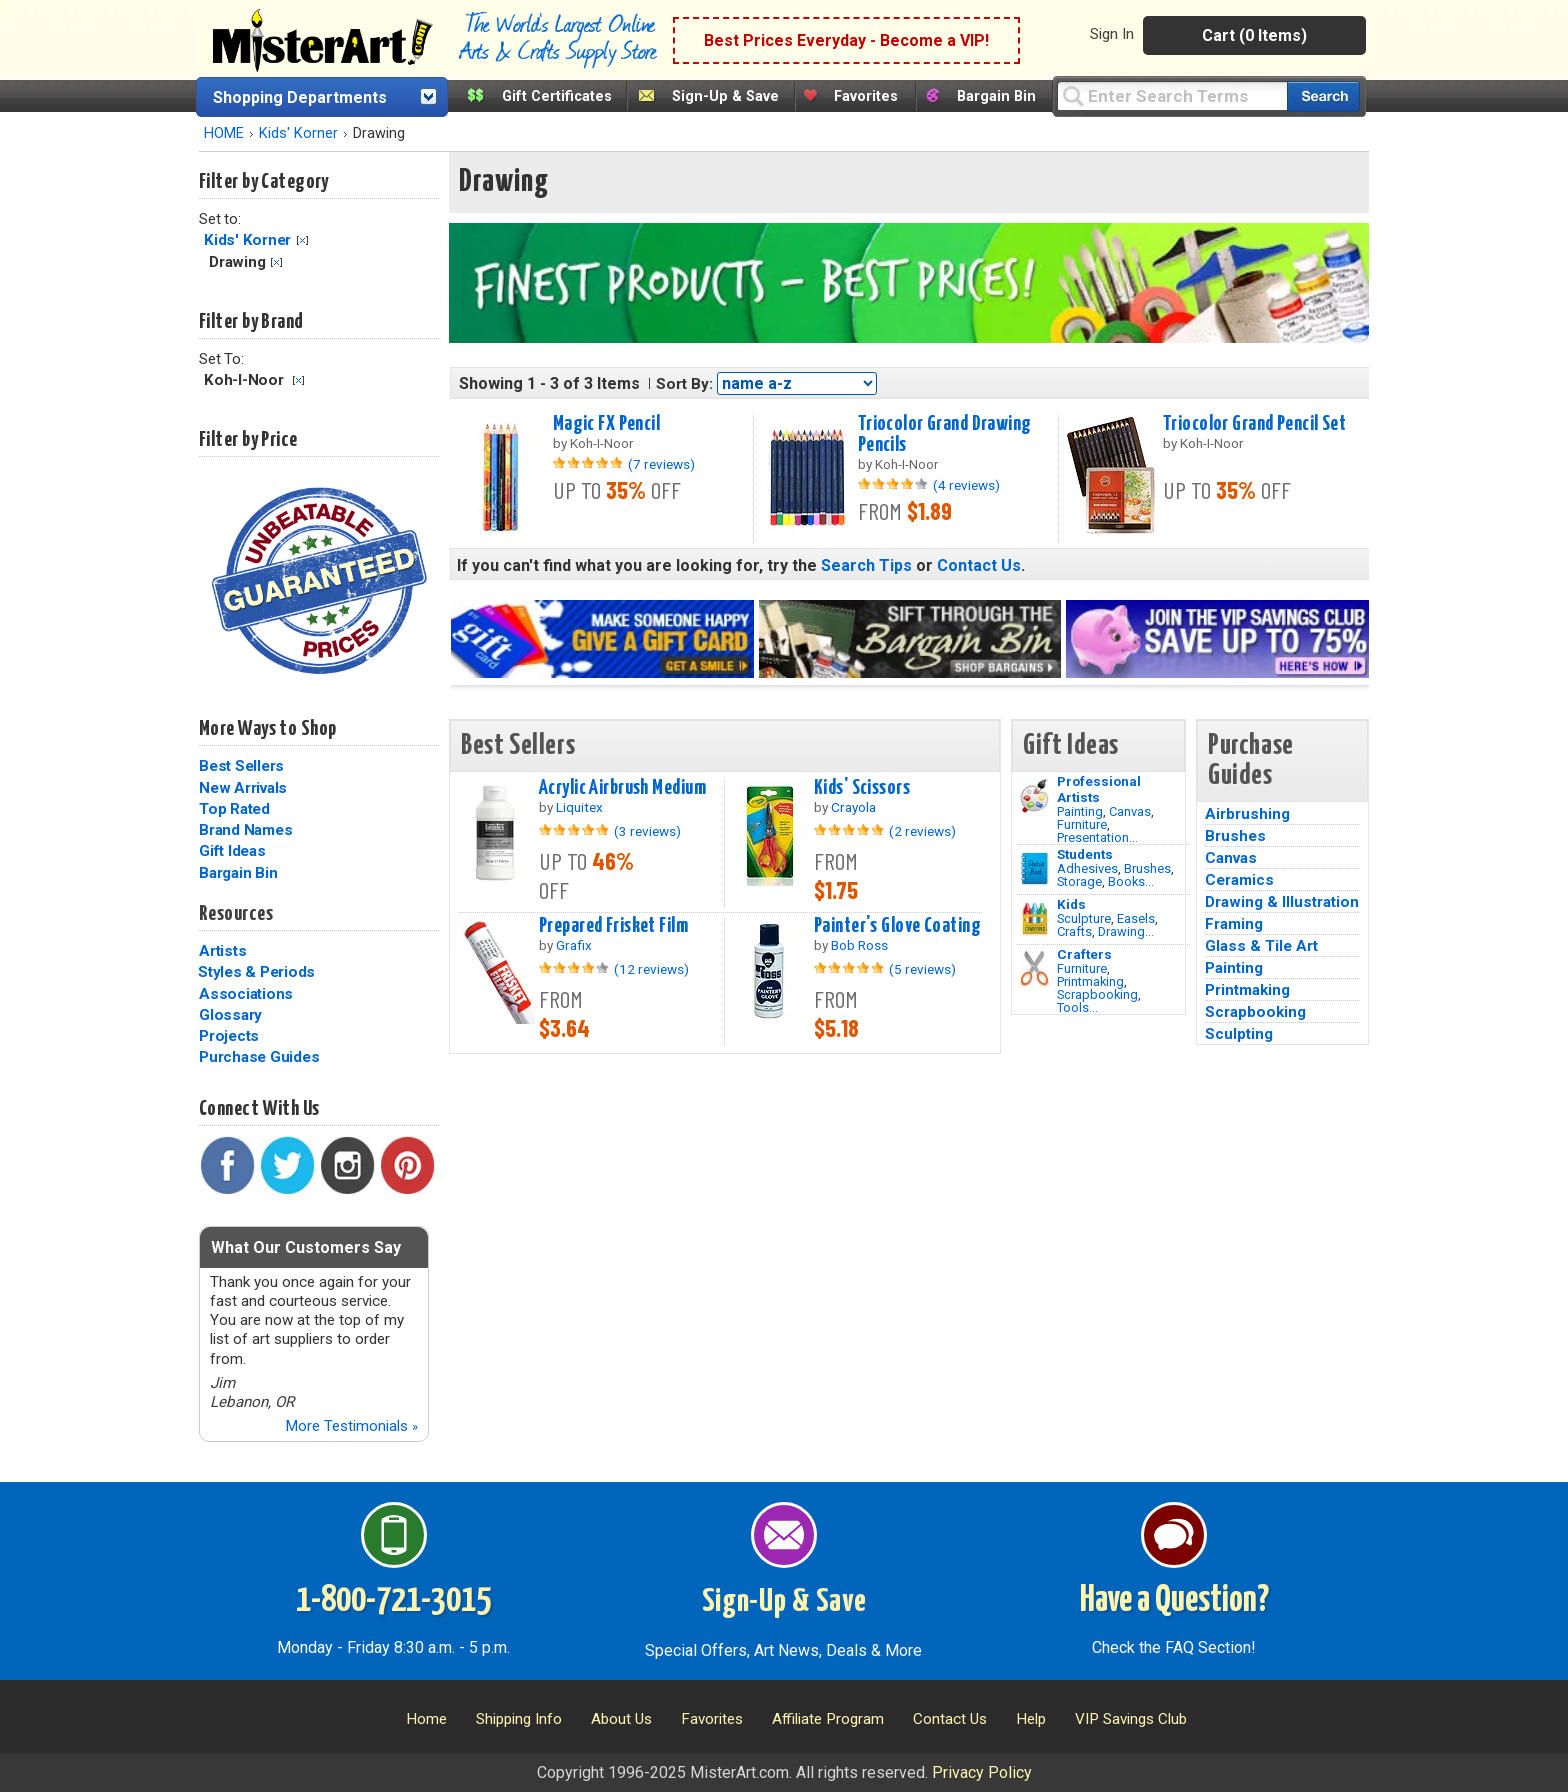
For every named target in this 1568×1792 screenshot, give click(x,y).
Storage (1079, 881)
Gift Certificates (557, 96)
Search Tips (866, 565)
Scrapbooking (1097, 994)
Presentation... (1097, 837)
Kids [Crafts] (1071, 904)
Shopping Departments (300, 97)
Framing (1234, 924)
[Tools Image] (1034, 969)
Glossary (230, 1015)
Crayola (853, 807)
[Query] (1172, 95)
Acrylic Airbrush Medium (622, 788)
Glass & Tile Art (1261, 946)
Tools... (1077, 1007)
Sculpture (1084, 918)
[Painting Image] (1034, 796)
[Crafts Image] (1034, 919)
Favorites (866, 96)
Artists (222, 951)
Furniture (1082, 824)
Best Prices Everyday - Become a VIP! (846, 40)
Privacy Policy (982, 1772)
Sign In (1112, 34)
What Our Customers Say (306, 1247)
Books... (1131, 881)
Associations (246, 994)
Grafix (574, 945)
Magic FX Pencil (606, 424)
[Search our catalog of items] (1323, 96)
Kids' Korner (298, 133)
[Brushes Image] (1034, 869)
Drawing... (1126, 931)
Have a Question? (1174, 1601)
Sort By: (684, 384)
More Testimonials (351, 1426)
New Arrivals (243, 788)
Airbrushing (1247, 814)
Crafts (1074, 931)
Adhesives (1087, 868)
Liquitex (579, 807)
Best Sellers (241, 766)
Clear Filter (302, 240)
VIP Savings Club (1131, 1719)
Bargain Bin (996, 96)
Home (426, 1719)
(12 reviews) (651, 969)
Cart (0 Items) (1254, 35)
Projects (229, 1036)
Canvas (1130, 811)
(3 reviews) (647, 831)
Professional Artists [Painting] (1099, 789)
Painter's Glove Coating (897, 926)
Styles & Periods (256, 972)
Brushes (1147, 868)
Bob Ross (859, 945)
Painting (1080, 811)
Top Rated (234, 809)
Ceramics (1239, 880)
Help (1031, 1719)
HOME (224, 133)
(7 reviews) (661, 464)
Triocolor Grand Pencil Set (1254, 424)
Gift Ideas (232, 851)
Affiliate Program (828, 1719)
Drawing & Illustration (1282, 902)
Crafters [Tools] (1084, 954)
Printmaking (1090, 981)
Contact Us (979, 565)
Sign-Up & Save (725, 96)
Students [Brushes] (1085, 854)
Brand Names (245, 830)
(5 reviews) (922, 969)
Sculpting (1239, 1034)
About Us (621, 1719)
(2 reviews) (922, 831)
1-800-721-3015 (393, 1601)
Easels (1136, 918)
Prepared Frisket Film (613, 926)
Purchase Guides (259, 1057)
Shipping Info (519, 1719)
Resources (236, 914)
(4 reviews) (966, 485)
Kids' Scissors (862, 788)
